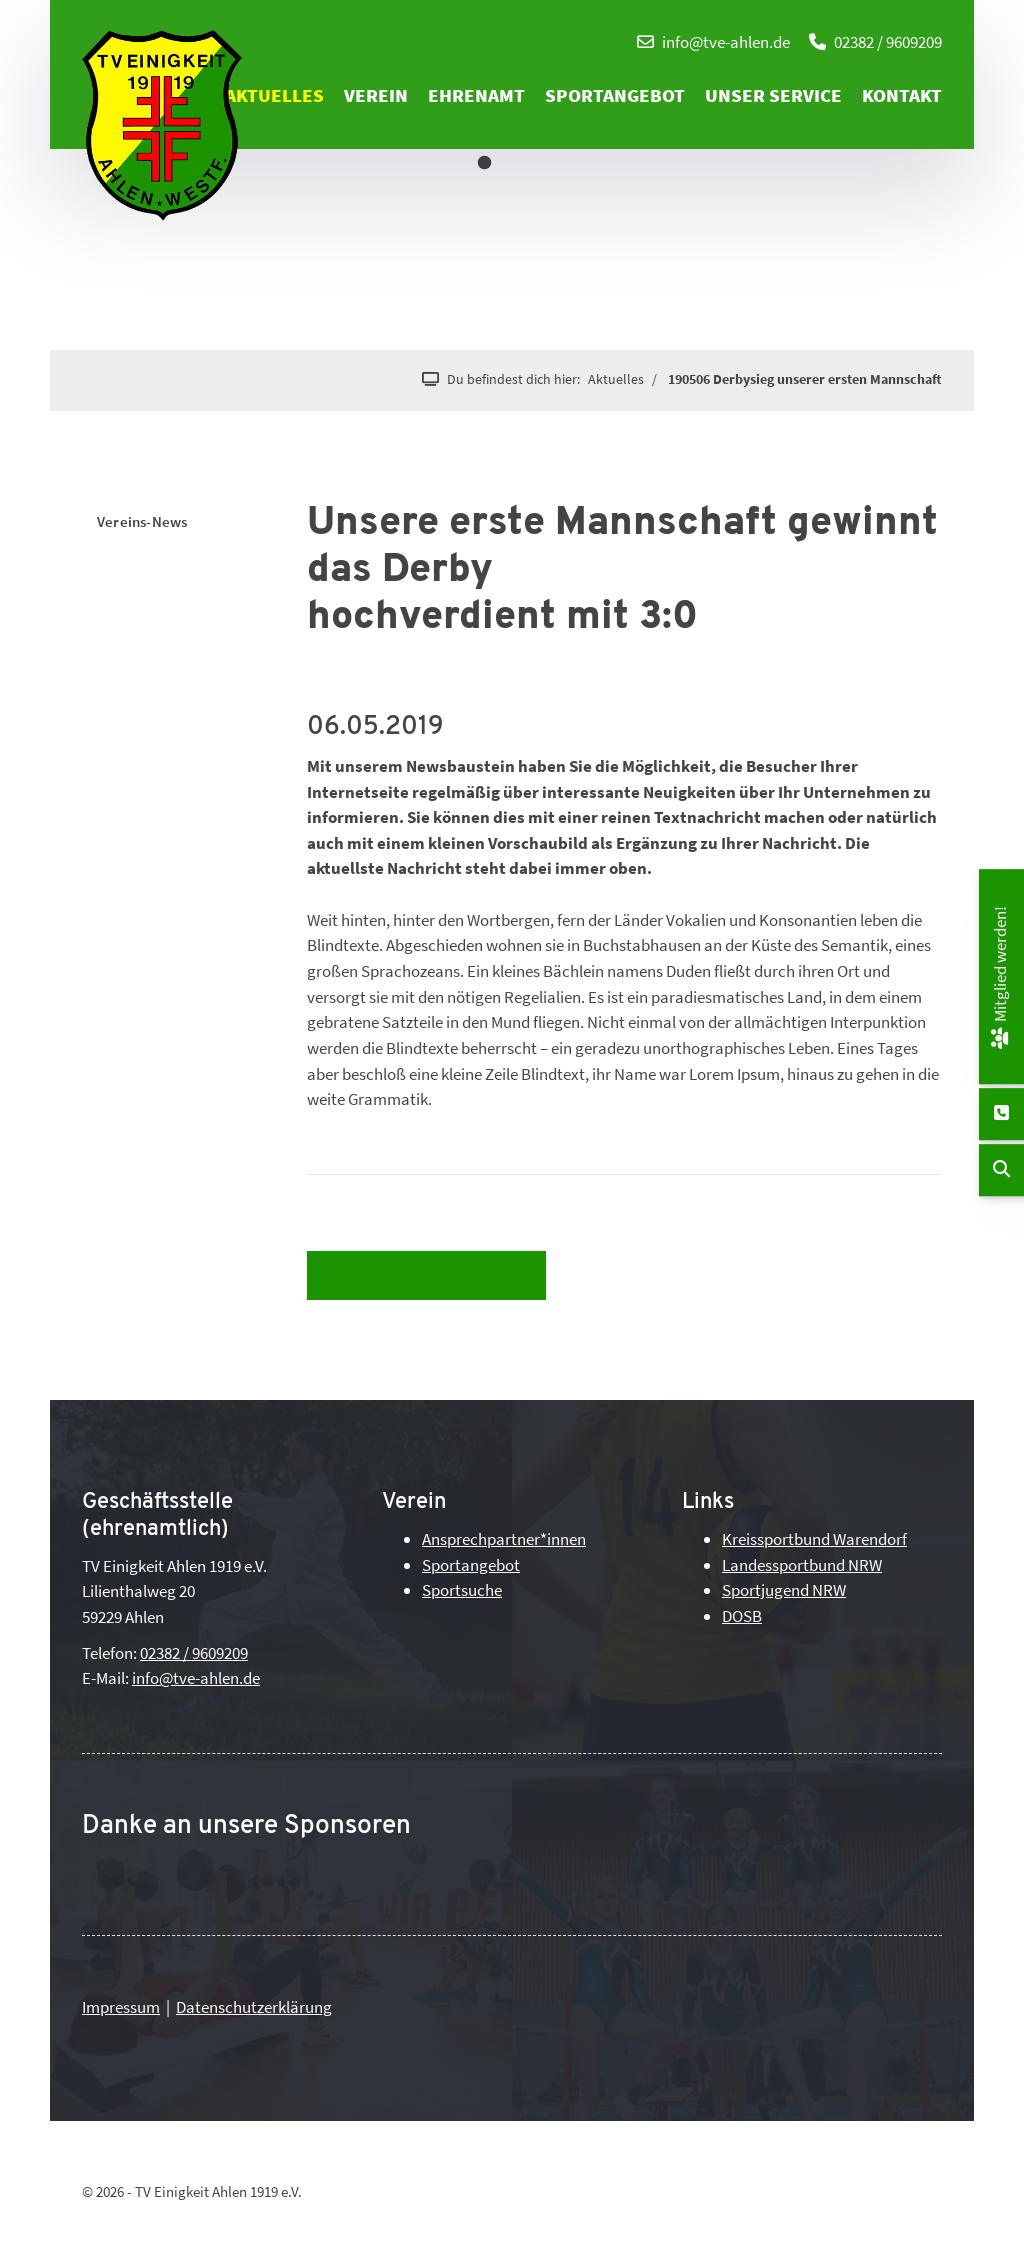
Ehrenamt (476, 95)
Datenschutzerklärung (254, 2007)
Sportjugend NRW (784, 1590)
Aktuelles (274, 95)
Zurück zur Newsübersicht (426, 1274)
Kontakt (902, 95)
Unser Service (773, 95)
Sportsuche (462, 1590)
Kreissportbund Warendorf (814, 1539)
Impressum (121, 2007)
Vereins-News (142, 521)
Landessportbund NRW (802, 1565)
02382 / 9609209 (888, 42)
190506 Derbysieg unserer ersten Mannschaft (805, 379)
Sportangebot (615, 95)
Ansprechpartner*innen (504, 1539)
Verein (376, 95)
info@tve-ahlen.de (726, 42)
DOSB (742, 1616)
